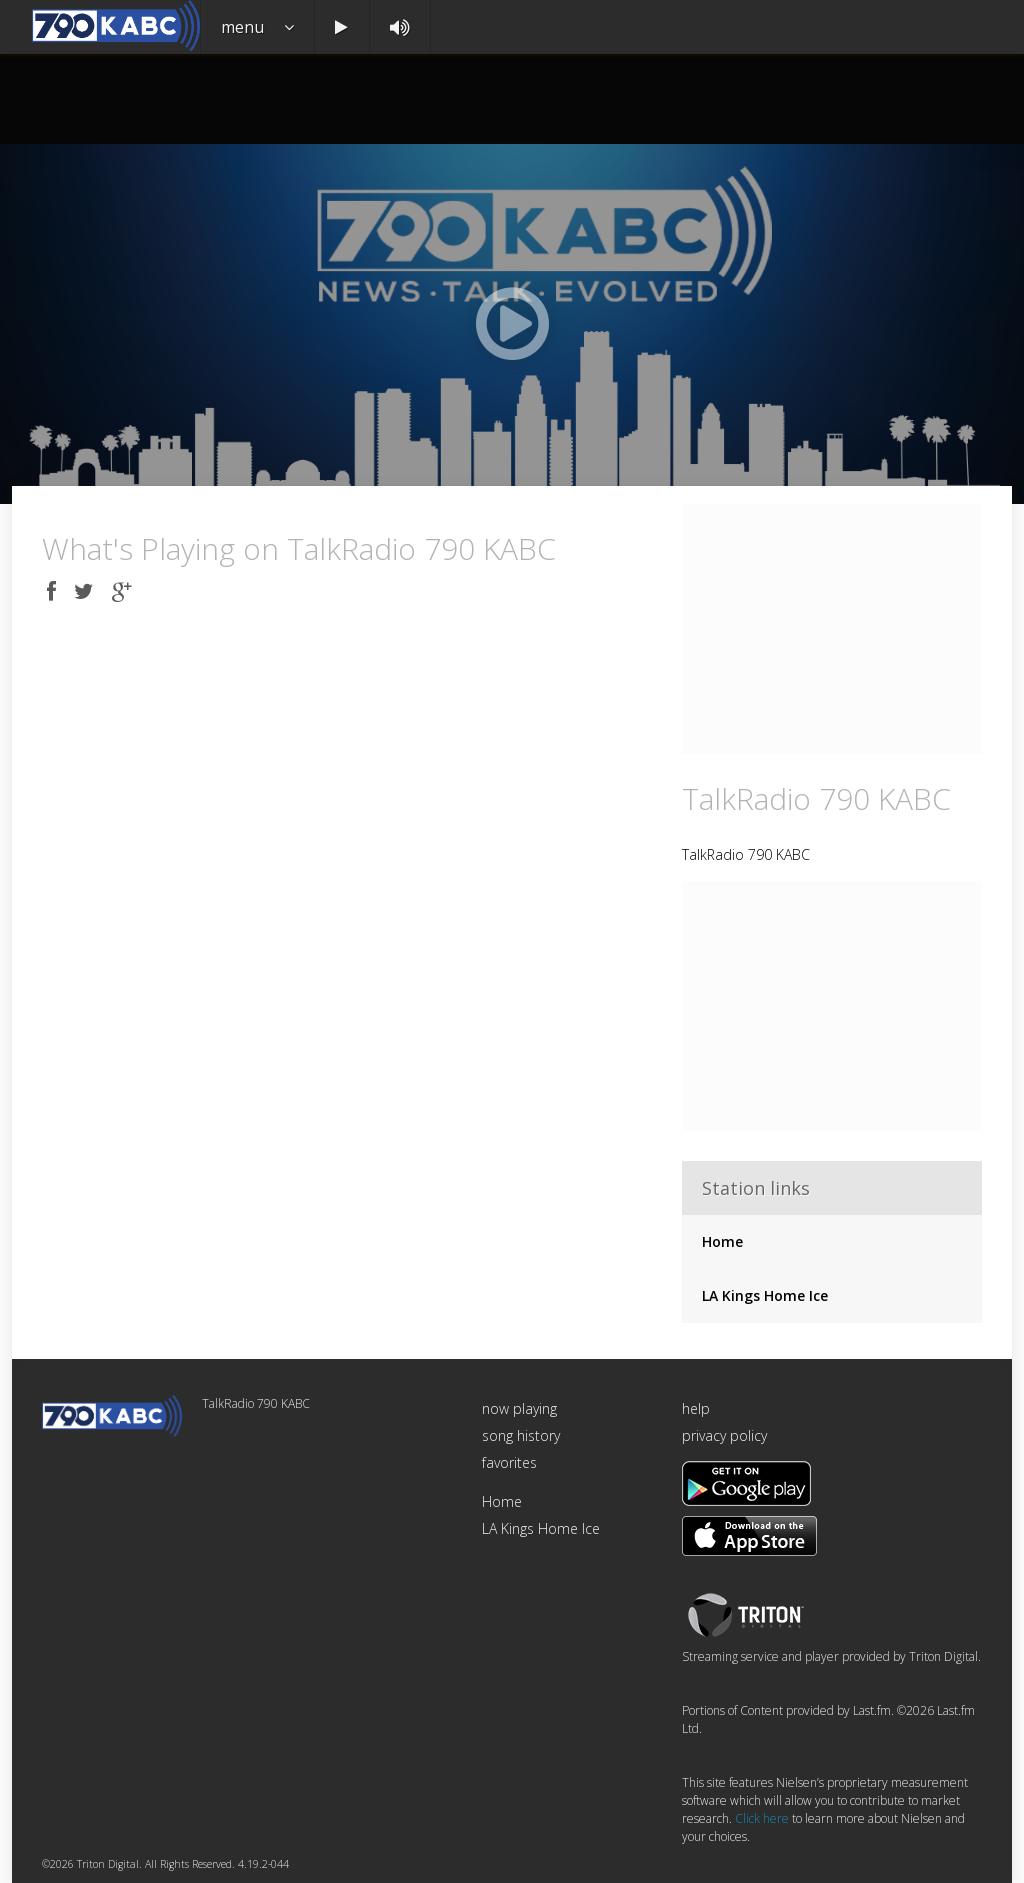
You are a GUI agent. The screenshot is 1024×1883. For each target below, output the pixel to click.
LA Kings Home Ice (765, 1295)
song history (521, 1435)
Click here (762, 1818)
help (696, 1408)
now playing (519, 1408)
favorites (509, 1462)
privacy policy (724, 1435)
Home (722, 1241)
